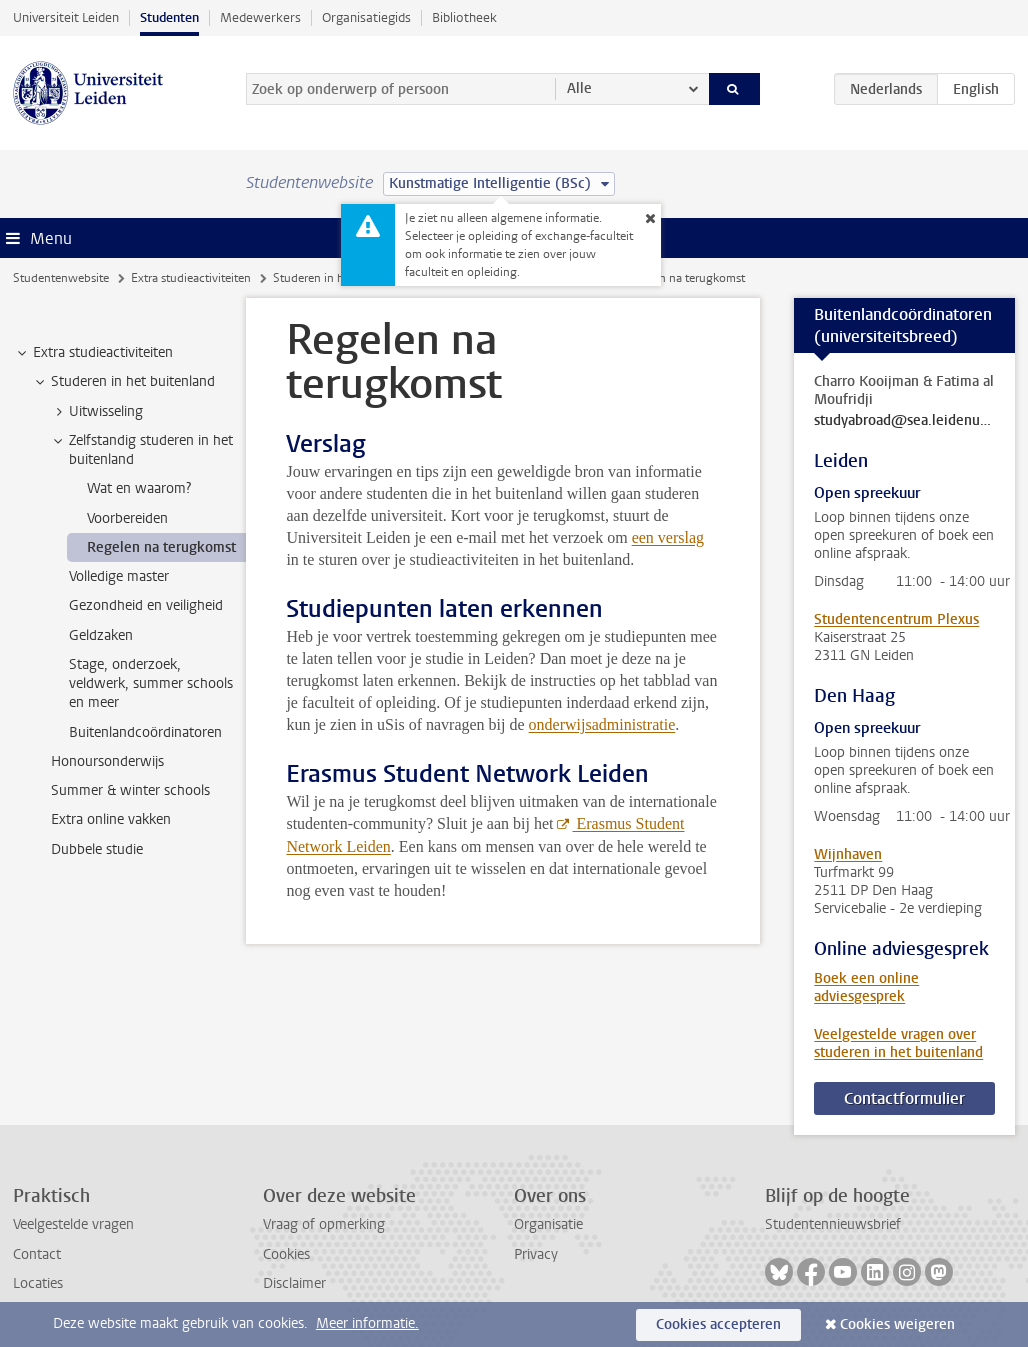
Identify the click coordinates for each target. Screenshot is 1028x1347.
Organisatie (548, 1224)
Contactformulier (904, 1098)
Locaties (38, 1283)
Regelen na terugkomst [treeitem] (161, 547)
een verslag (668, 537)
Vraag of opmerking (324, 1224)
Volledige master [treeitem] (119, 576)
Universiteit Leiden (66, 17)
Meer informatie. (367, 1323)
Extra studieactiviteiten (191, 278)
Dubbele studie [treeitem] (97, 849)
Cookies (286, 1254)
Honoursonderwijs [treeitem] (107, 761)
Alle (579, 88)
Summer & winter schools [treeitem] (130, 790)
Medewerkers (260, 17)
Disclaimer (294, 1283)
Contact (37, 1254)
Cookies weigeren (897, 1324)
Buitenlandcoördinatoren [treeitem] (145, 732)
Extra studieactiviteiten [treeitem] (93, 353)
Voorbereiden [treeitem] (127, 518)
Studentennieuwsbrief (833, 1224)
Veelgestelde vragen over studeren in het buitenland (898, 1043)
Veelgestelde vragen (73, 1224)
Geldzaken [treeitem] (101, 635)
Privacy (536, 1254)
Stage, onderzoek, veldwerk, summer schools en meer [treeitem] (151, 684)
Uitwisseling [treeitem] (96, 412)
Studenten (169, 17)
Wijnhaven (848, 854)
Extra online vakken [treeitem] (111, 819)
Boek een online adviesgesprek (866, 987)
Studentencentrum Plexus (896, 619)
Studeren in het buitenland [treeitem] (123, 382)
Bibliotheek (464, 17)
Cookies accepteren (718, 1324)
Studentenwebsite (61, 278)
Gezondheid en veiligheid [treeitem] (146, 605)
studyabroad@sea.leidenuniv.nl (904, 421)
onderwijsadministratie (602, 724)
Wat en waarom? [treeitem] (139, 488)
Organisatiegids (366, 17)
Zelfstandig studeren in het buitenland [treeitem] (141, 450)
